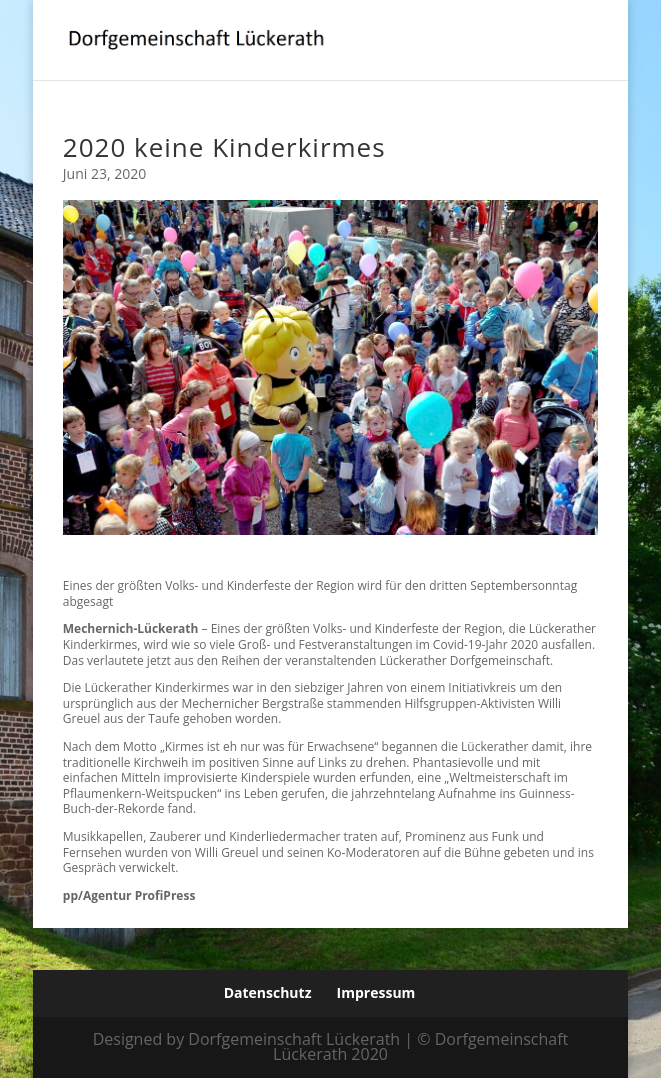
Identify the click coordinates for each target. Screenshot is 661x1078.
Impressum (376, 992)
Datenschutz (268, 992)
